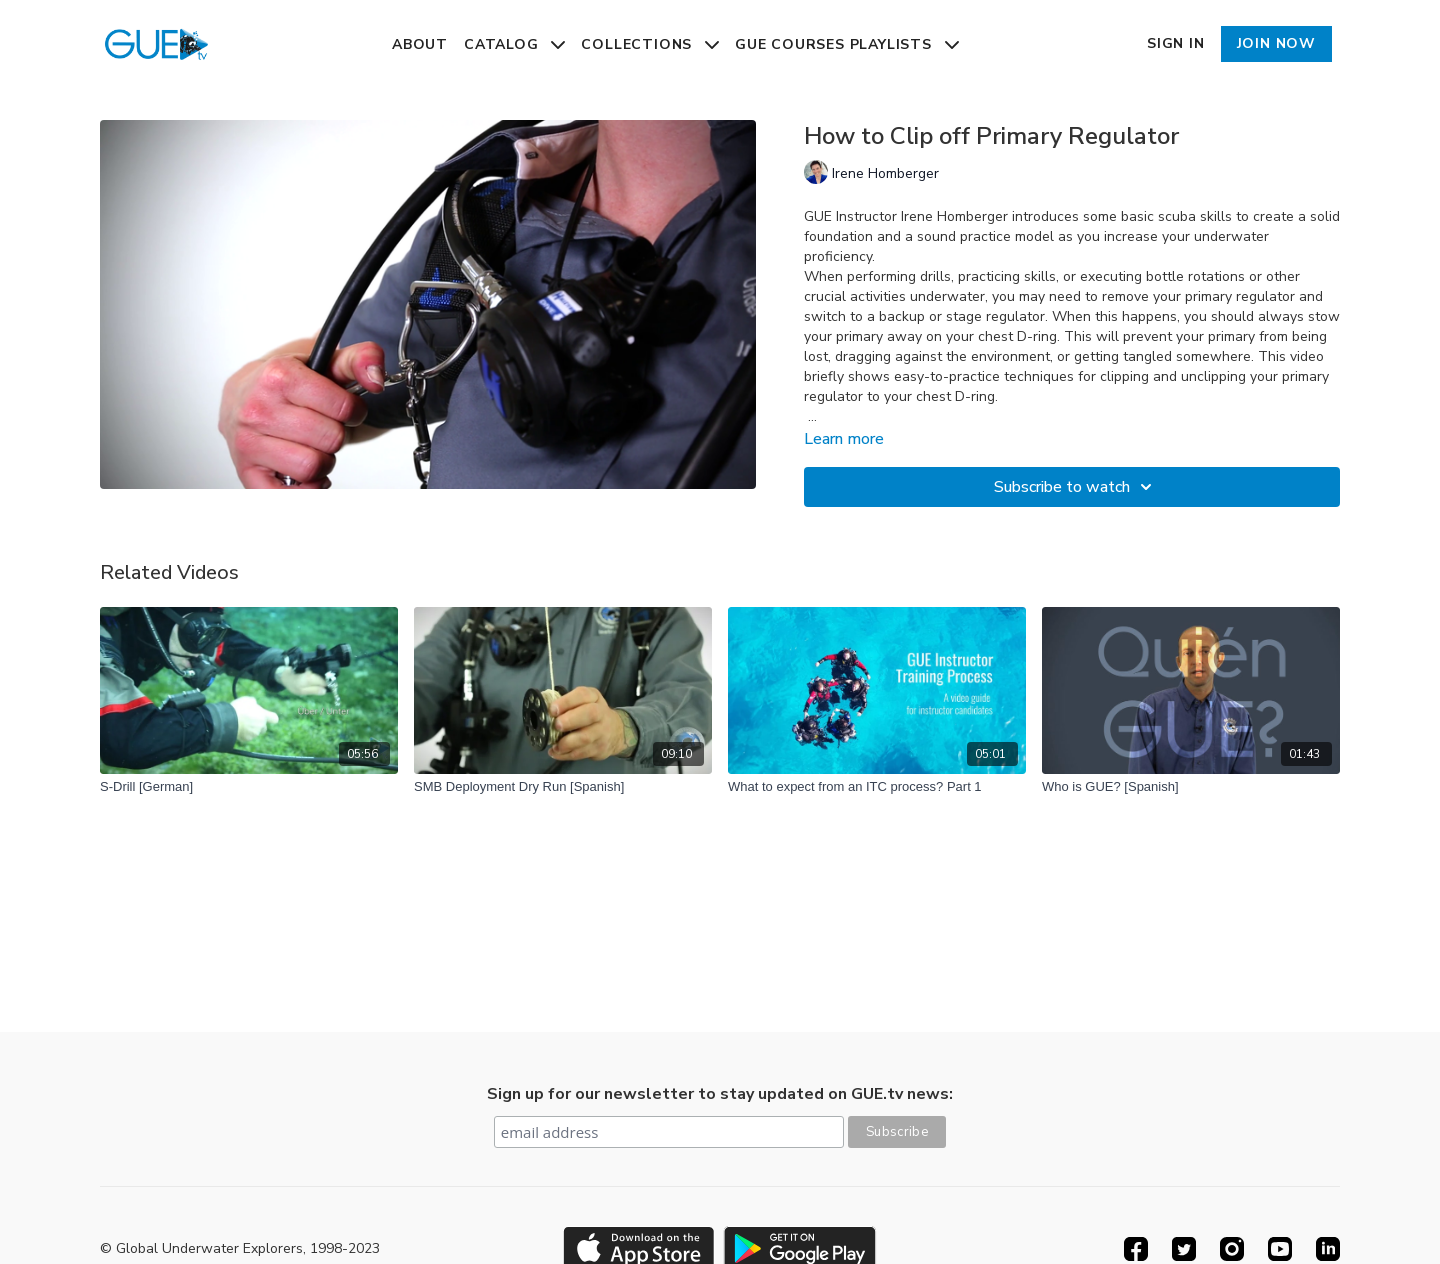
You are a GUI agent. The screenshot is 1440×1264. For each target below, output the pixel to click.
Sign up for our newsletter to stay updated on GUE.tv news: (720, 1094)
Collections (650, 44)
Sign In (1176, 43)
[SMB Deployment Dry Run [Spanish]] (563, 787)
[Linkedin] (1328, 1249)
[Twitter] (1184, 1249)
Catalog (514, 44)
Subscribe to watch (1076, 487)
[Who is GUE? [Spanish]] (1191, 787)
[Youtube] (1280, 1249)
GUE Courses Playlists (847, 44)
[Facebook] (1136, 1249)
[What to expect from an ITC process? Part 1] (877, 787)
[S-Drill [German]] (249, 787)
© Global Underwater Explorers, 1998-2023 (240, 1249)
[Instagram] (1232, 1249)
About (420, 44)
